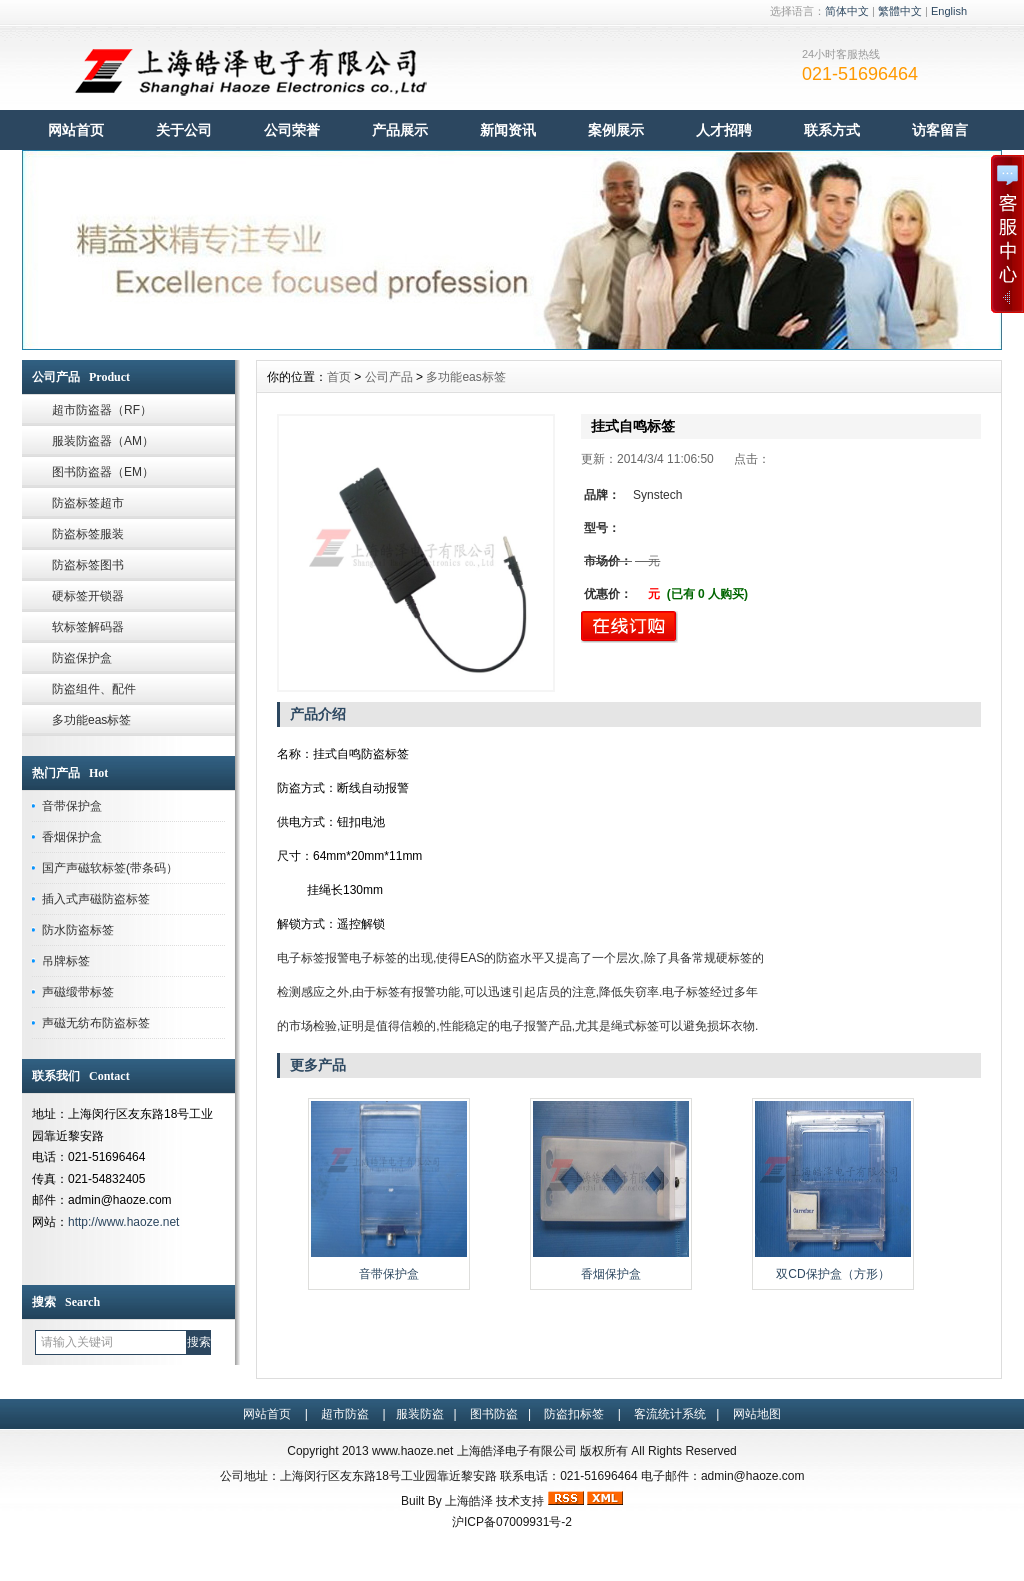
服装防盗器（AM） (103, 441)
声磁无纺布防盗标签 (96, 1023)
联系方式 (832, 130)
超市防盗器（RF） (102, 410)
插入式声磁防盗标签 (96, 899)
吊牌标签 (66, 961)
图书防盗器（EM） (103, 472)
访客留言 (940, 130)
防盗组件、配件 (94, 689)
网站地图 (757, 1414)
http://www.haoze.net (123, 1222)
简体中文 (847, 11)
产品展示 (400, 130)
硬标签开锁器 (88, 596)
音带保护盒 (72, 806)
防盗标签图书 (88, 565)
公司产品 (389, 377)
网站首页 (76, 130)
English (949, 11)
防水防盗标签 (78, 930)
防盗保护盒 (82, 658)
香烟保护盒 (72, 837)
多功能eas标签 (91, 720)
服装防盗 (420, 1414)
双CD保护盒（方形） (832, 1274)
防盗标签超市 (88, 503)
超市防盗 (345, 1414)
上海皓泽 (469, 1501)
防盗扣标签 (574, 1414)
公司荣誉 (292, 130)
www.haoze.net (412, 1451)
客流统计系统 (670, 1414)
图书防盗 (494, 1414)
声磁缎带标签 (78, 992)
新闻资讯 (508, 130)
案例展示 (616, 130)
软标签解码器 (88, 627)
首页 (339, 377)
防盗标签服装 (88, 534)
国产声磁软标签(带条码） (110, 868)
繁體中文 (900, 11)
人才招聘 (724, 130)
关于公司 (184, 130)
